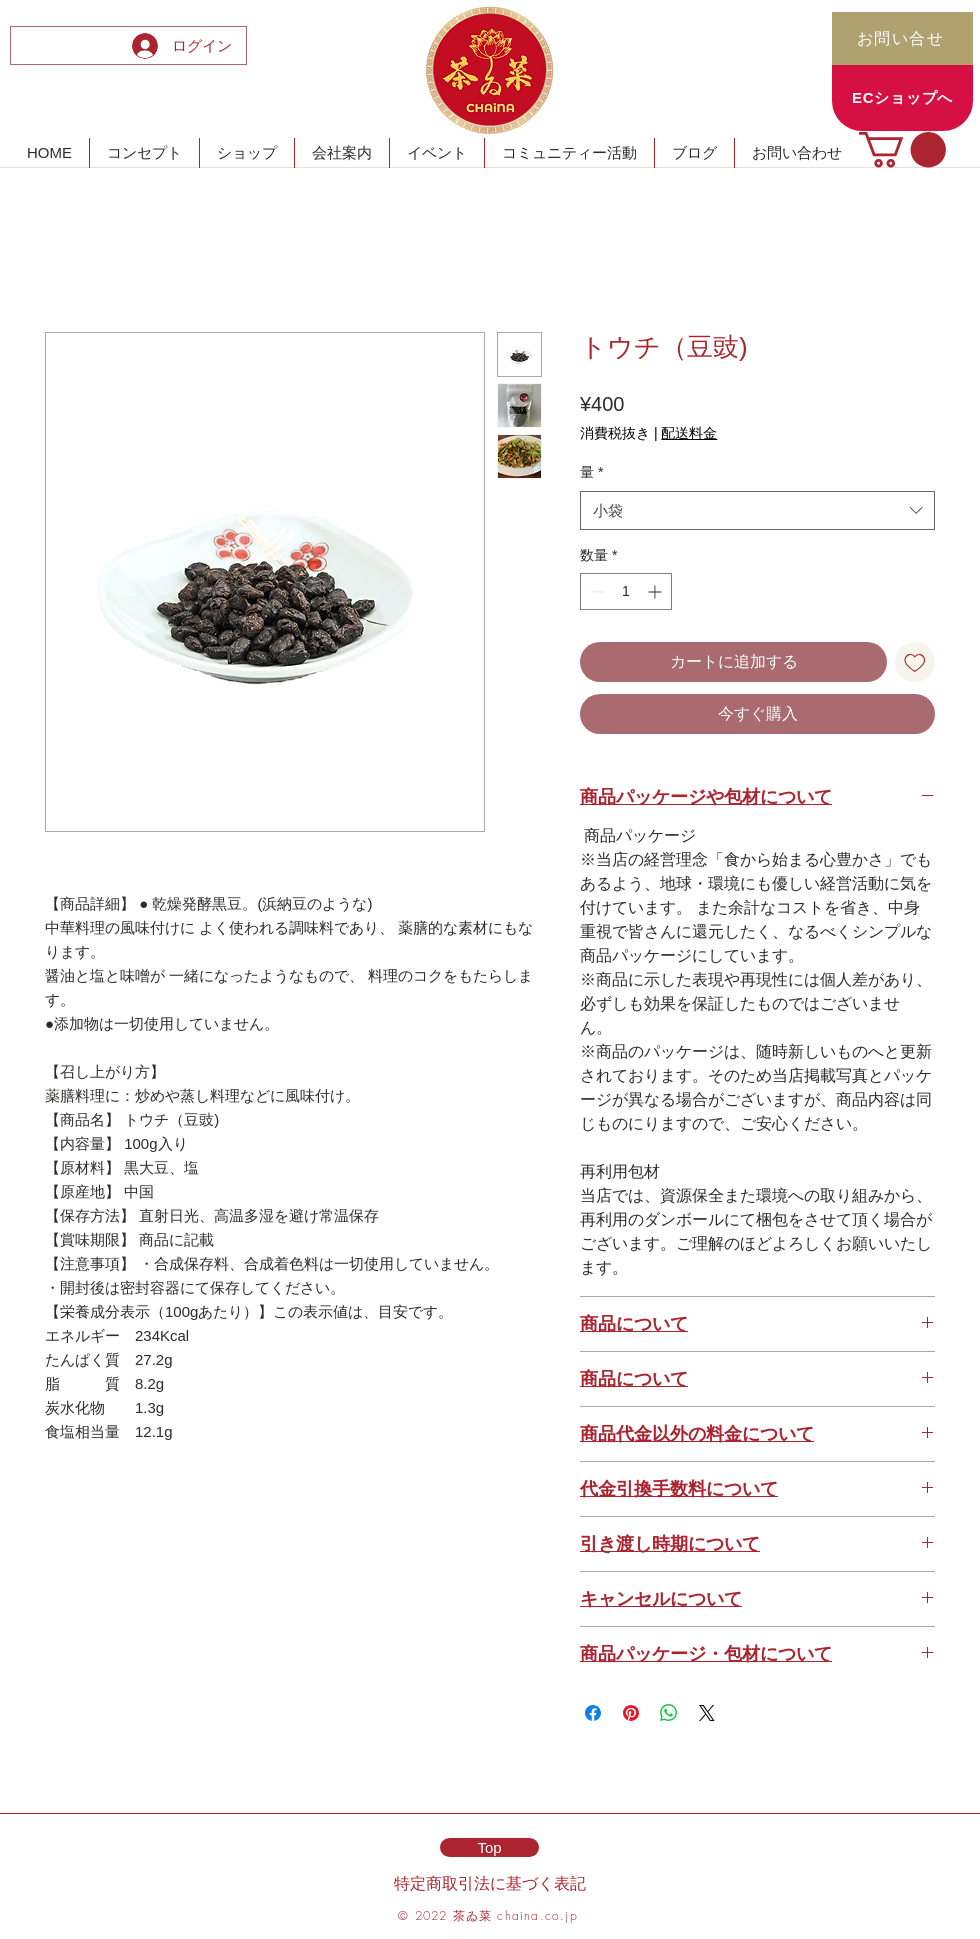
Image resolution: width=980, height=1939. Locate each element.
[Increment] (656, 591)
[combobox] (757, 510)
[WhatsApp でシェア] (669, 1713)
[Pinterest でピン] (631, 1713)
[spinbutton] (626, 591)
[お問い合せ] (902, 38)
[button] (902, 149)
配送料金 (689, 433)
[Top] (489, 1847)
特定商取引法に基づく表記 (490, 1883)
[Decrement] (595, 591)
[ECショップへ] (902, 98)
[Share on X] (707, 1713)
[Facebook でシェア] (593, 1713)
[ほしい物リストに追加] (915, 662)
